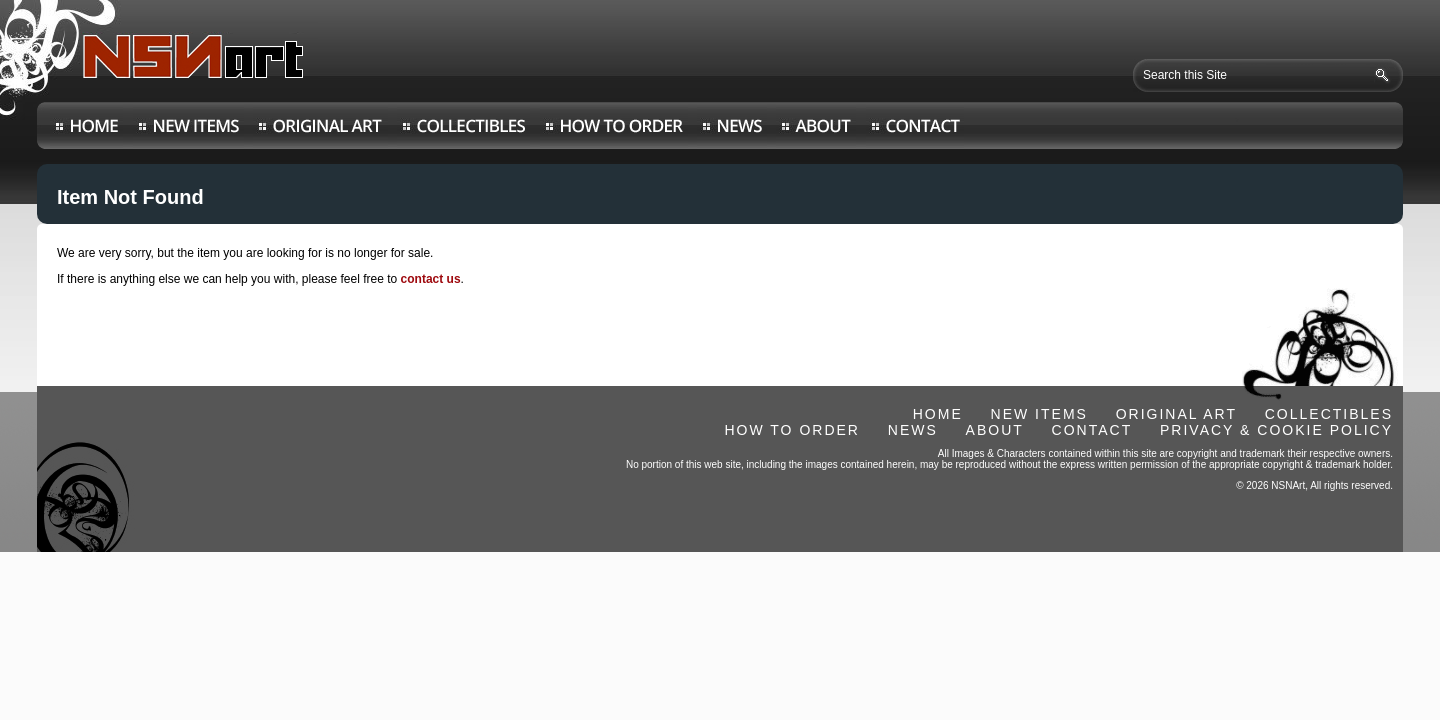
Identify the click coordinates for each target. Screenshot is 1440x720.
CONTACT (1092, 430)
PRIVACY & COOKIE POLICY (1276, 430)
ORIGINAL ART (1176, 414)
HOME (938, 414)
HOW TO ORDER (792, 430)
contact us (431, 279)
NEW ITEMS (1039, 414)
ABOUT (995, 430)
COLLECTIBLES (1329, 414)
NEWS (913, 430)
